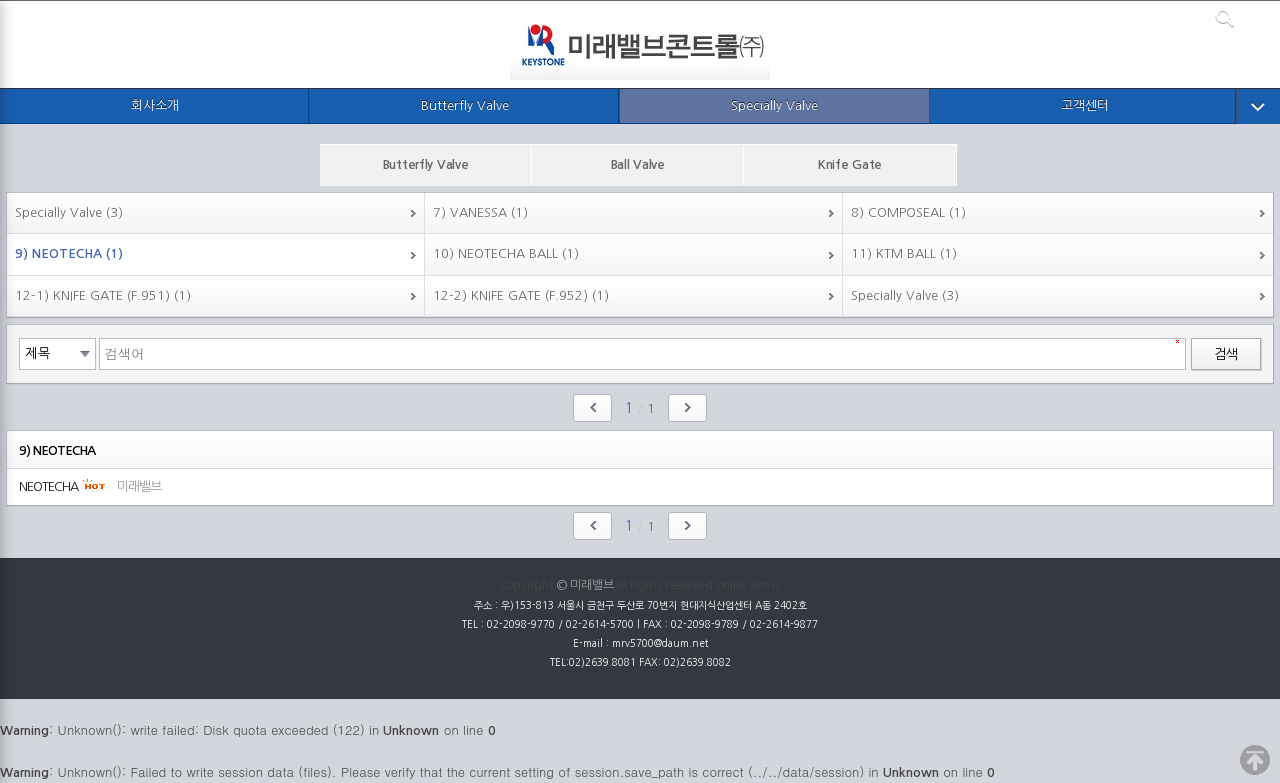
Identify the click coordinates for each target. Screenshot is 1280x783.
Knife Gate (850, 164)
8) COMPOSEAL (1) (908, 212)
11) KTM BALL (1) (904, 253)
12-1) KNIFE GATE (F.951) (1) (103, 295)
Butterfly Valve (465, 105)
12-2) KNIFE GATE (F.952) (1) (521, 295)
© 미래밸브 (585, 585)
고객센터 (1085, 105)
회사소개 (155, 105)
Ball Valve (638, 164)
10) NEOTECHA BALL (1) (506, 253)
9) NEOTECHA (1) (69, 253)
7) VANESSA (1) (480, 212)
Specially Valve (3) (69, 212)
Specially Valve (774, 105)
